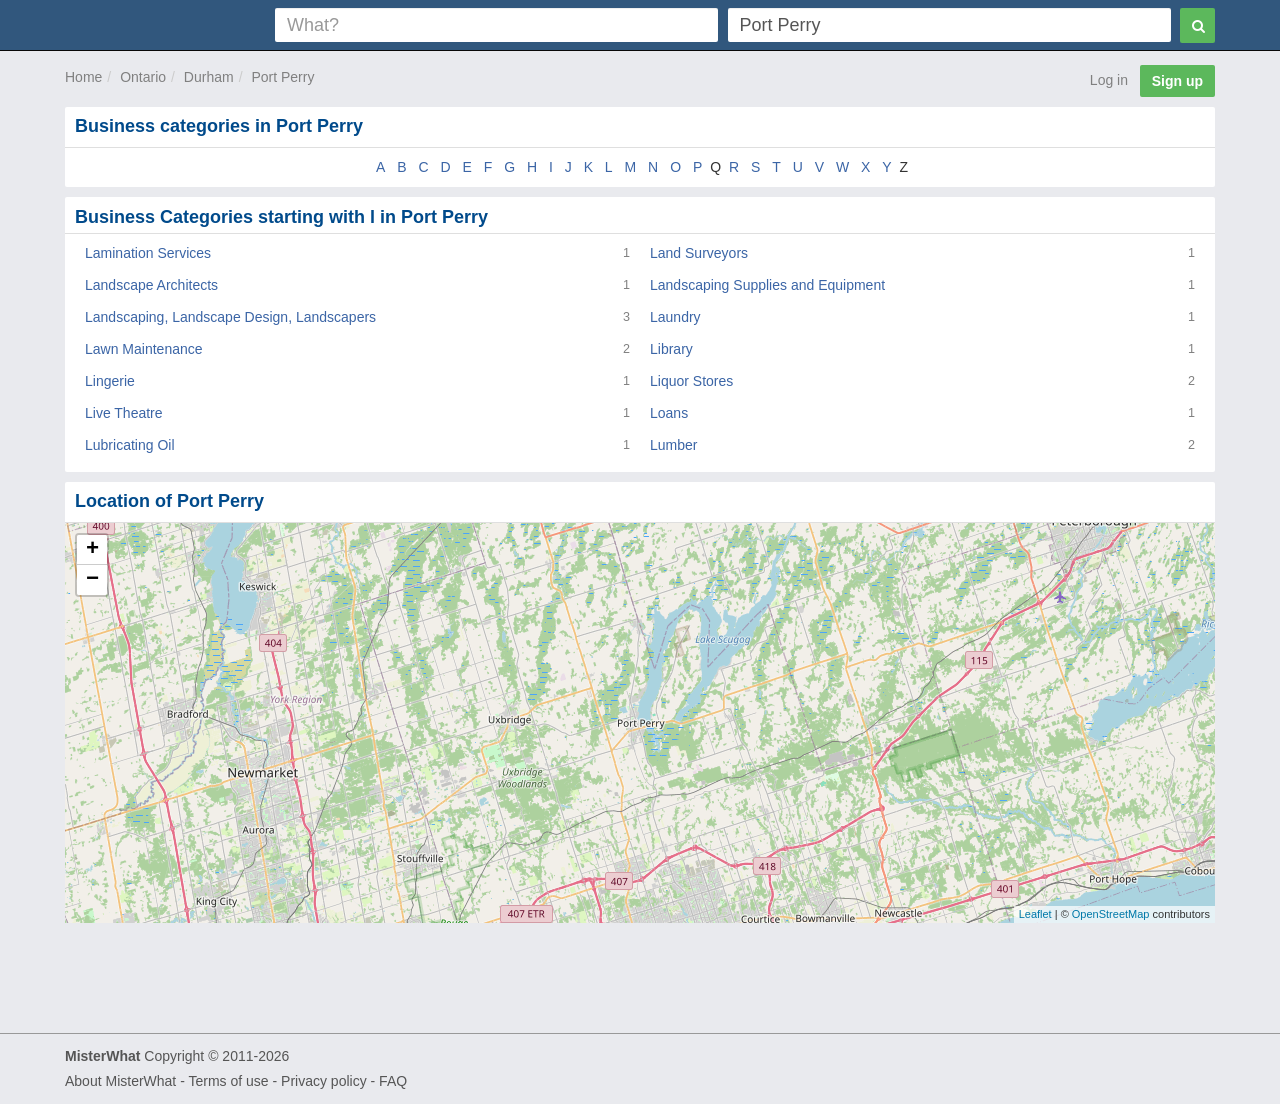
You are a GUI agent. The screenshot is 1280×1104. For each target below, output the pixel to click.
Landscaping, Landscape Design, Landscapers (230, 317)
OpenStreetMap (1111, 914)
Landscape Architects (151, 285)
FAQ (393, 1081)
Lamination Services (148, 253)
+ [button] (92, 550)
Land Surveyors (699, 253)
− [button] (92, 580)
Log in (1109, 80)
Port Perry (282, 77)
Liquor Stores (691, 381)
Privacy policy (324, 1081)
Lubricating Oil (130, 445)
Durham (209, 77)
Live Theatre (124, 413)
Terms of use (228, 1081)
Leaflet (1035, 914)
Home (83, 77)
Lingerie (110, 381)
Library (671, 349)
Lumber (673, 445)
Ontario (143, 77)
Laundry (675, 317)
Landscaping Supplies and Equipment (767, 285)
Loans (669, 413)
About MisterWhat (120, 1081)
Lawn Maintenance (144, 349)
